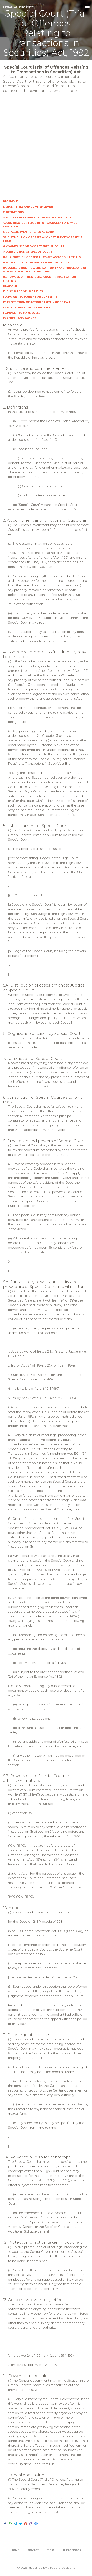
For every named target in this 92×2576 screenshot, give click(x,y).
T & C (50, 2550)
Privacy (33, 2550)
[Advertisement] (46, 148)
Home (15, 2550)
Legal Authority (18, 7)
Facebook (71, 2550)
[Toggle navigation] (87, 6)
